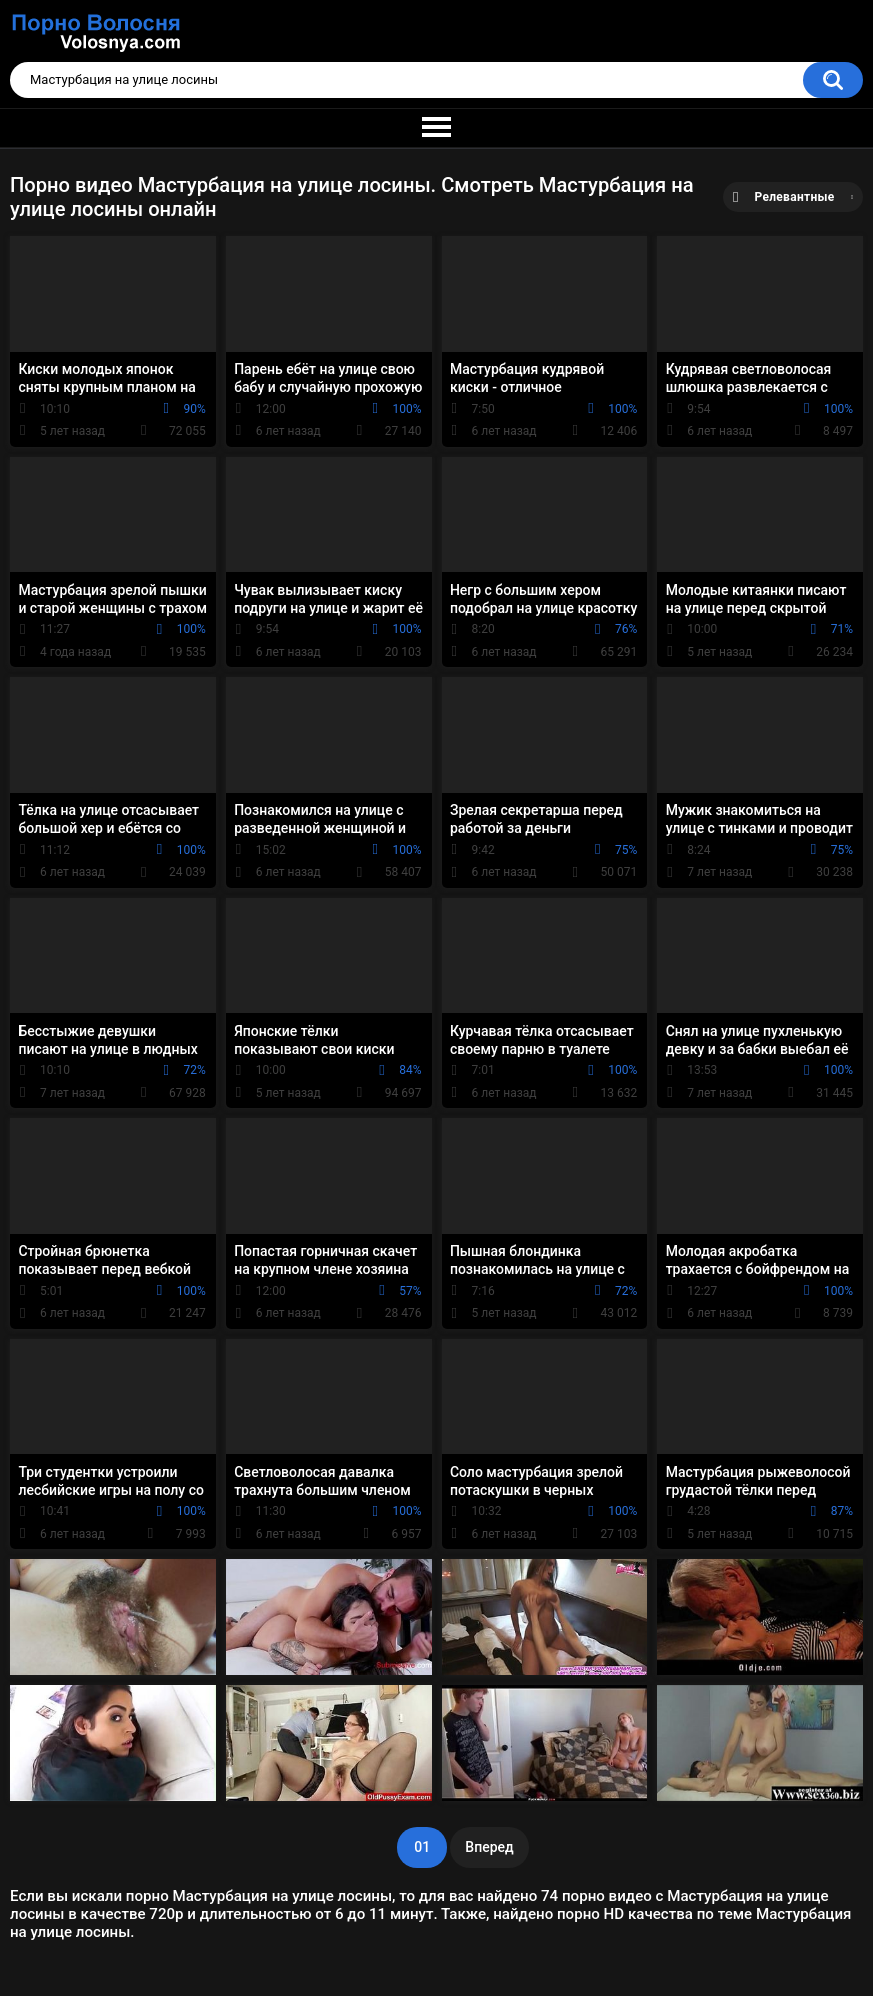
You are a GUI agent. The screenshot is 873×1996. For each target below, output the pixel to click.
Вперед (489, 1847)
